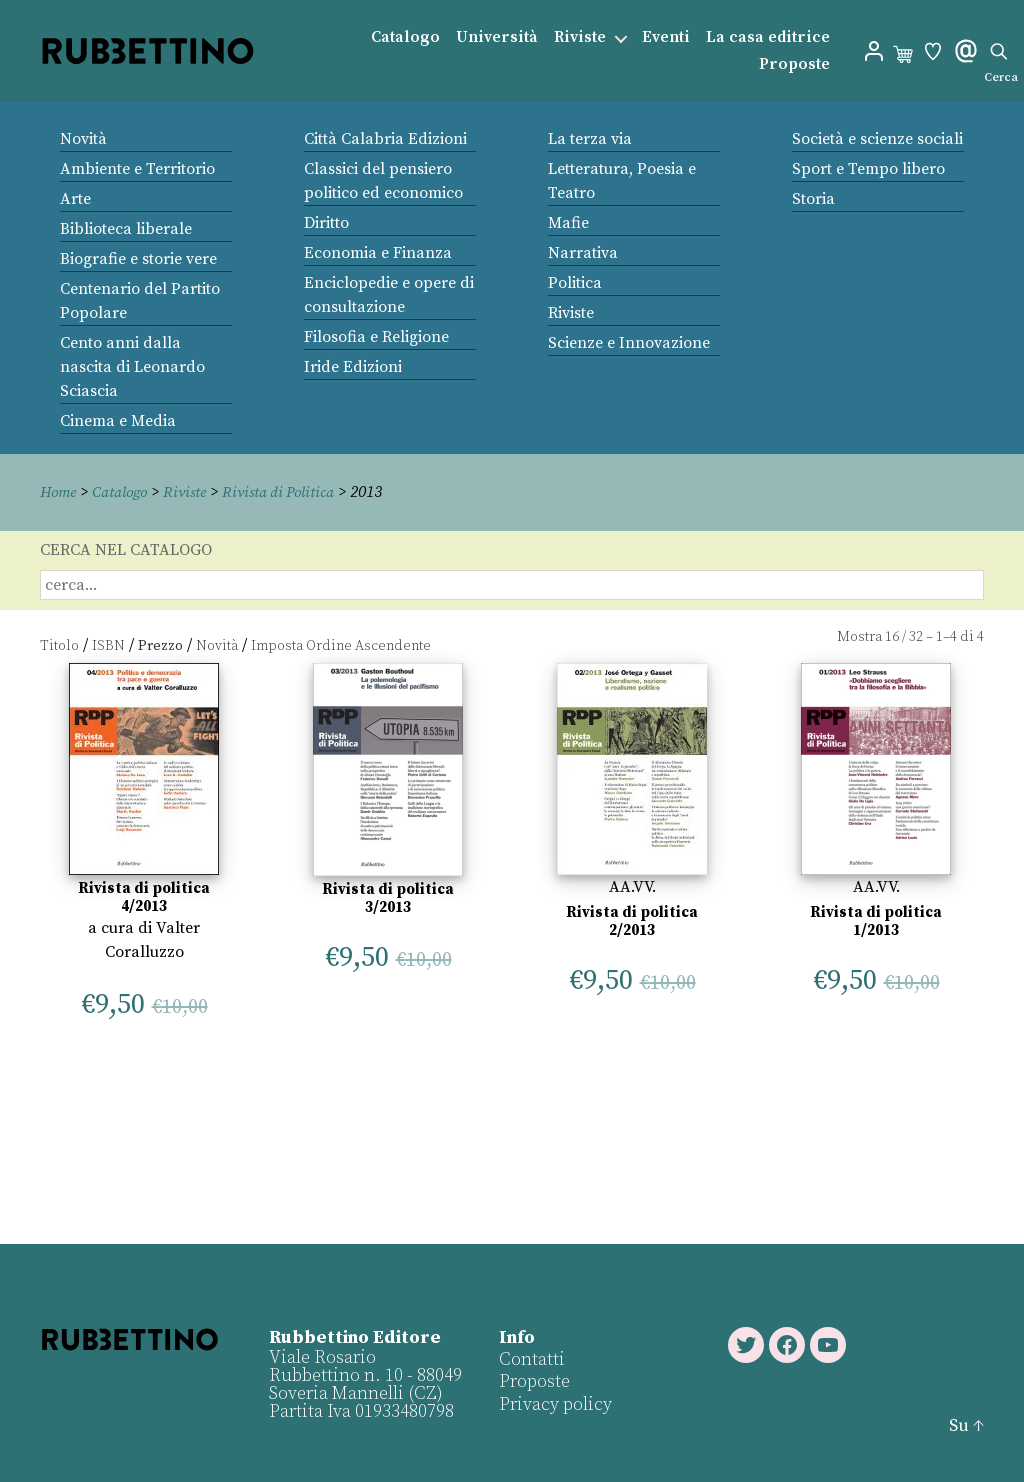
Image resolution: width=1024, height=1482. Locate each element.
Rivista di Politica (291, 492)
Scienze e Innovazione (629, 343)
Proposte (794, 64)
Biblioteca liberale (126, 229)
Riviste (580, 37)
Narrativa (583, 253)
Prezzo (160, 645)
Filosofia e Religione (376, 337)
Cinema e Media (118, 421)
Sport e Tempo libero (868, 169)
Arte (75, 199)
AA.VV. (632, 886)
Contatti (531, 1358)
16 (892, 636)
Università (497, 37)
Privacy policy (554, 1403)
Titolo (59, 645)
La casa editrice (768, 37)
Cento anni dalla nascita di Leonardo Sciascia (132, 367)
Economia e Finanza (378, 253)
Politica (575, 283)
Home (60, 492)
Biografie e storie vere (138, 259)
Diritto (326, 223)
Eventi (666, 37)
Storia (813, 199)
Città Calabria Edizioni (385, 139)
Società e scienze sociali (877, 139)
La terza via (590, 139)
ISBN (108, 645)
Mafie (568, 223)
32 (916, 636)
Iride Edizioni (353, 367)
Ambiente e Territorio (137, 169)
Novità (83, 139)
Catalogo (405, 37)
